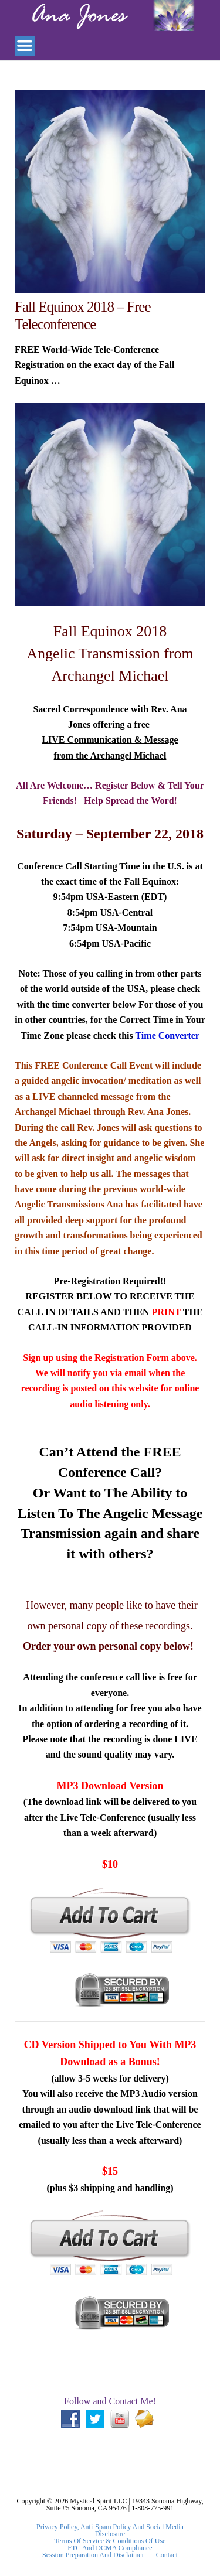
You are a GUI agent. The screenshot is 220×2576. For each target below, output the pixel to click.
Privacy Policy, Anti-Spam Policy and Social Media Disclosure (110, 2530)
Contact (167, 2554)
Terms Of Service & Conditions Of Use (110, 2540)
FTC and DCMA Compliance (109, 2547)
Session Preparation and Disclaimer (93, 2554)
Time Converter (167, 1035)
